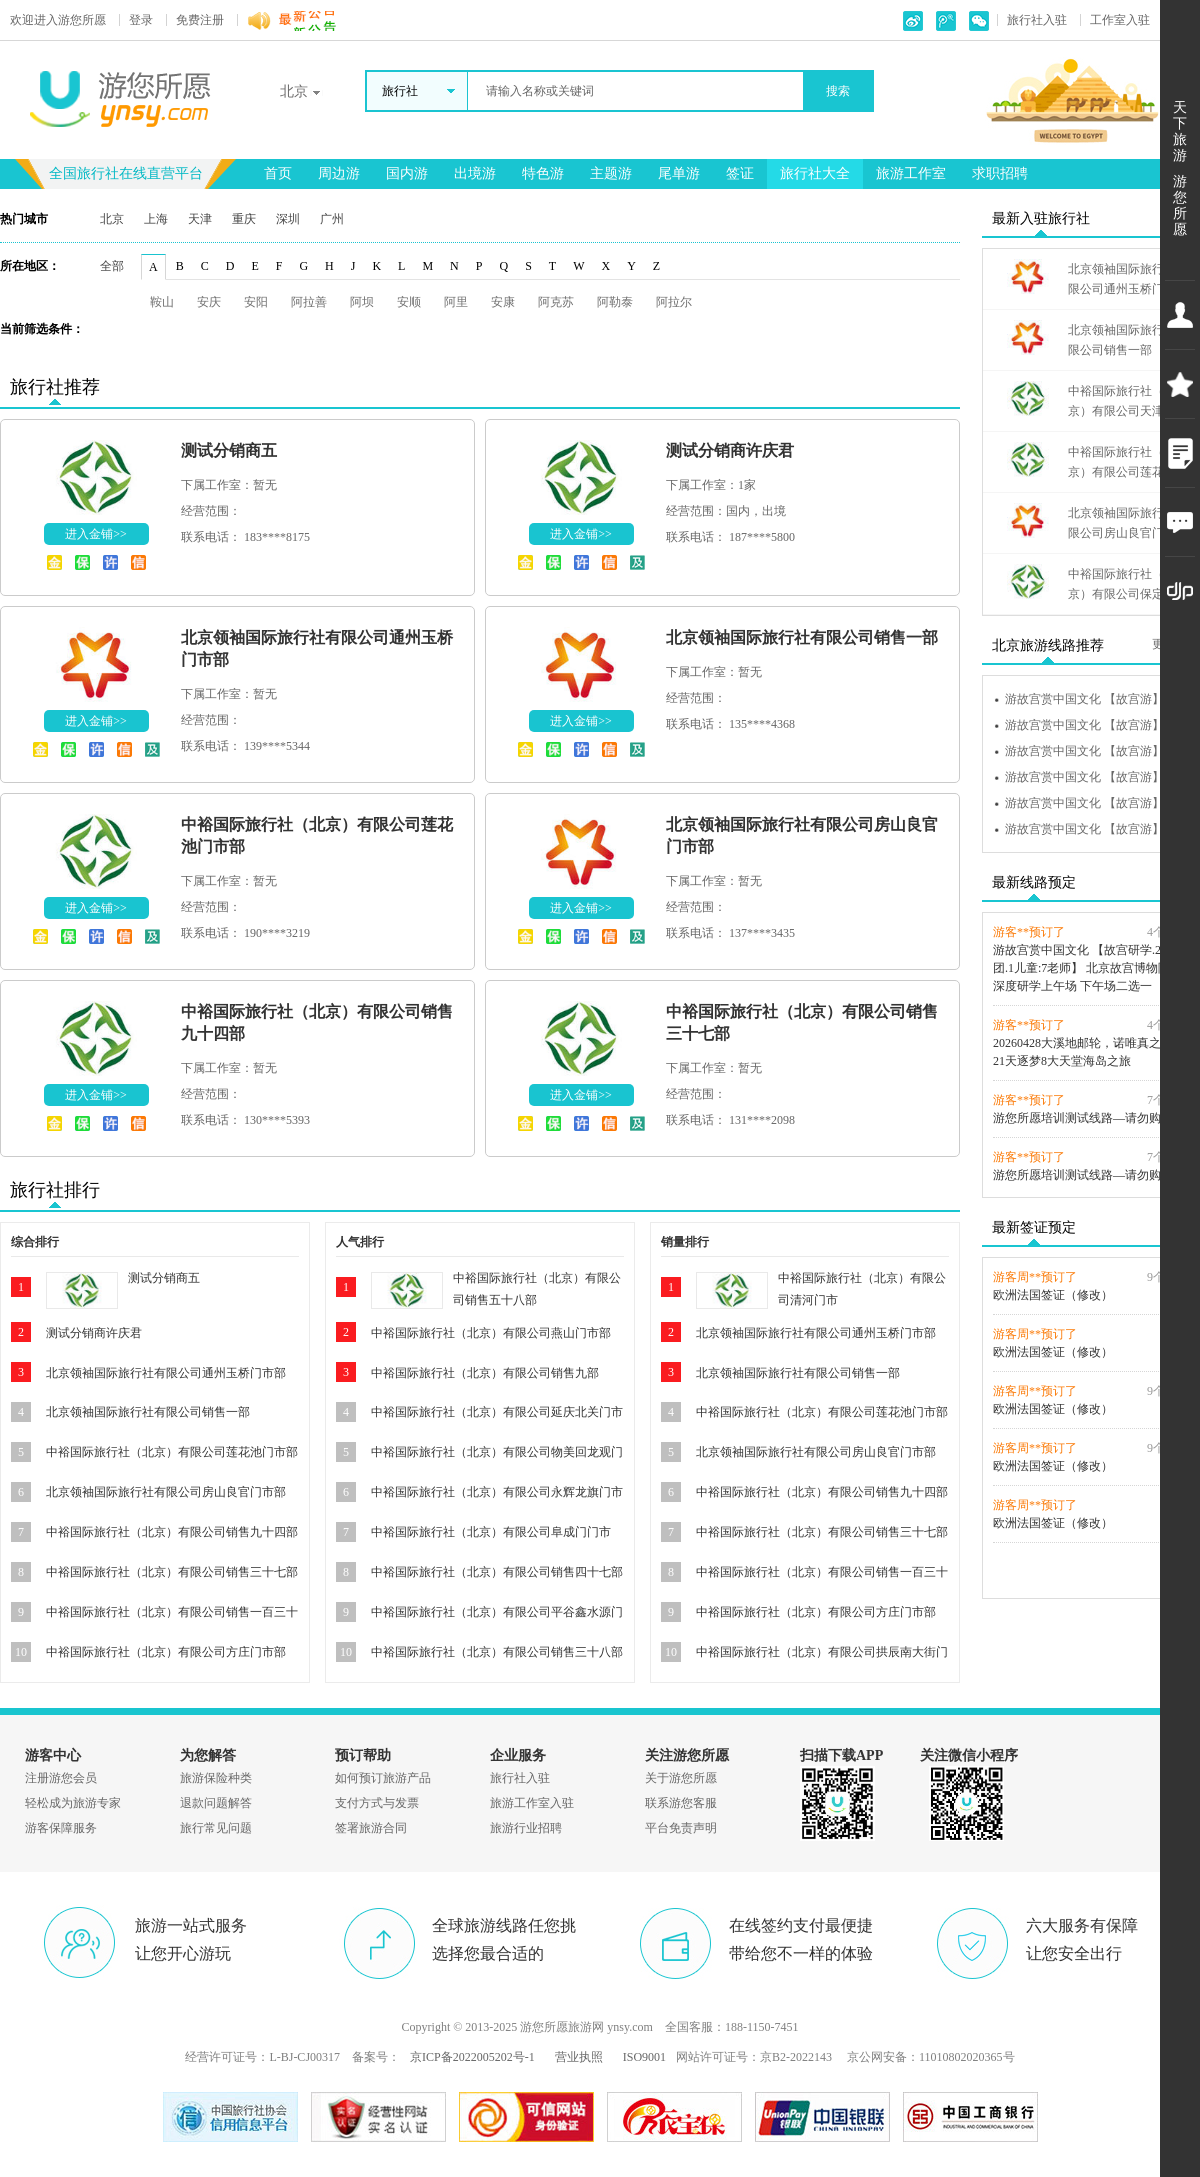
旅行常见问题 (216, 1828)
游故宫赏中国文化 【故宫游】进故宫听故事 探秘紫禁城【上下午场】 (1096, 699)
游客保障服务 (61, 1828)
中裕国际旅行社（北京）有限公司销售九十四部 (172, 1532)
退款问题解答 (216, 1803)
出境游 (475, 173)
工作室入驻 (1120, 20)
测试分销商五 (229, 450)
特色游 (543, 173)
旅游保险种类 (216, 1778)
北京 (112, 219)
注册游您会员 (61, 1778)
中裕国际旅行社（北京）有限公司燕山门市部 (491, 1333)
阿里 (456, 302)
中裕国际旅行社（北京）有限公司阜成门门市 (491, 1532)
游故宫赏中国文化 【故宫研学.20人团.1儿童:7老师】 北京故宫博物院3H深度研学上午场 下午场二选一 (1089, 968)
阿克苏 (556, 302)
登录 (141, 20)
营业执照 (579, 2057)
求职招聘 (1000, 173)
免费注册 (200, 20)
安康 (503, 302)
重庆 (244, 219)
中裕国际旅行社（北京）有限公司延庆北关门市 (497, 1412)
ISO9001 (644, 2057)
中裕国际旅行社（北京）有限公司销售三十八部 (497, 1652)
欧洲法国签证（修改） (1053, 1295)
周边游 (339, 173)
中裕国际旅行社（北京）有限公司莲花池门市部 (172, 1452)
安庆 (209, 302)
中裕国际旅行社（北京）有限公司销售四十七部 (497, 1572)
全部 (112, 266)
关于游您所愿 (681, 1778)
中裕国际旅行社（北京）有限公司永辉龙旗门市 (497, 1492)
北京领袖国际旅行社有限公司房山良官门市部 (166, 1492)
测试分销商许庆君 (730, 450)
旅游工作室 (911, 173)
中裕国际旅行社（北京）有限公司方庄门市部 (166, 1652)
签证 (740, 173)
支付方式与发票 (377, 1803)
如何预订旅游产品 (383, 1778)
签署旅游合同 (371, 1828)
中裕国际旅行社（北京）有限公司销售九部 (485, 1373)
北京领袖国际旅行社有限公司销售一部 (802, 637)
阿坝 (362, 302)
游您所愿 (58, 20)
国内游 (407, 173)
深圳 (288, 219)
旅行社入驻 (1037, 20)
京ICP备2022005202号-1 (472, 2057)
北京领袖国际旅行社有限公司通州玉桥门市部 (166, 1373)
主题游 (611, 173)
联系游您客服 (681, 1803)
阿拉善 (309, 302)
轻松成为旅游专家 (73, 1803)
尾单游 (679, 173)
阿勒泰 (615, 302)
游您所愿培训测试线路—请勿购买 (1083, 1118)
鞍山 (162, 302)
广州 (332, 219)
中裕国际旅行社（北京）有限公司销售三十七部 (172, 1572)
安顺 (409, 302)
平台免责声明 (681, 1828)
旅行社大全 (815, 173)
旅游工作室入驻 (532, 1803)
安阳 (256, 302)
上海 (156, 219)
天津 (200, 219)
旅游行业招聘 (526, 1828)
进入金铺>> (96, 534)
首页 (278, 173)
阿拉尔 (674, 302)
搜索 (838, 91)
